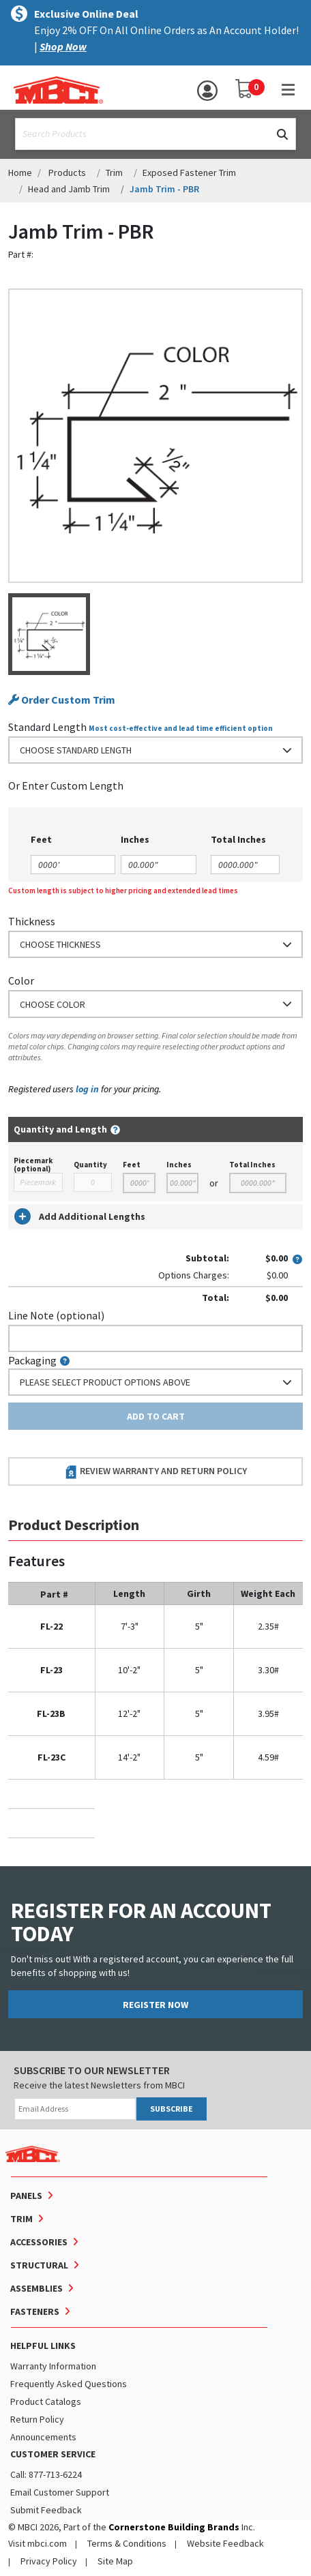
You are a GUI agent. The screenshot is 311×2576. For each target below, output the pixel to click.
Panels (26, 2195)
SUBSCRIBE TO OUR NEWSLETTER (92, 2070)
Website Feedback (225, 2543)
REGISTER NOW (155, 2004)
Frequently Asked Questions (68, 2384)
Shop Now (63, 46)
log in (87, 1089)
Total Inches (252, 1164)
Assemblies (36, 2288)
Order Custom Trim (61, 700)
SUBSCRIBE (171, 2108)
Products (67, 172)
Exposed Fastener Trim (189, 172)
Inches (179, 1164)
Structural (39, 2265)
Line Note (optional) (56, 1315)
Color (21, 980)
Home (20, 172)
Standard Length (47, 727)
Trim (114, 172)
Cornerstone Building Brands (173, 2527)
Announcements (43, 2437)
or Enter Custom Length (65, 785)
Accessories (39, 2242)
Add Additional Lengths (79, 1216)
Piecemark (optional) (33, 1164)
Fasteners (34, 2311)
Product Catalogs (45, 2401)
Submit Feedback (46, 2510)
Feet (131, 1164)
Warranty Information (53, 2366)
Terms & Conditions (126, 2543)
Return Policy (37, 2419)
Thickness (31, 921)
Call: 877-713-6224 (46, 2474)
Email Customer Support (59, 2492)
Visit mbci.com (37, 2543)
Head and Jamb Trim (69, 189)
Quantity (90, 1164)
